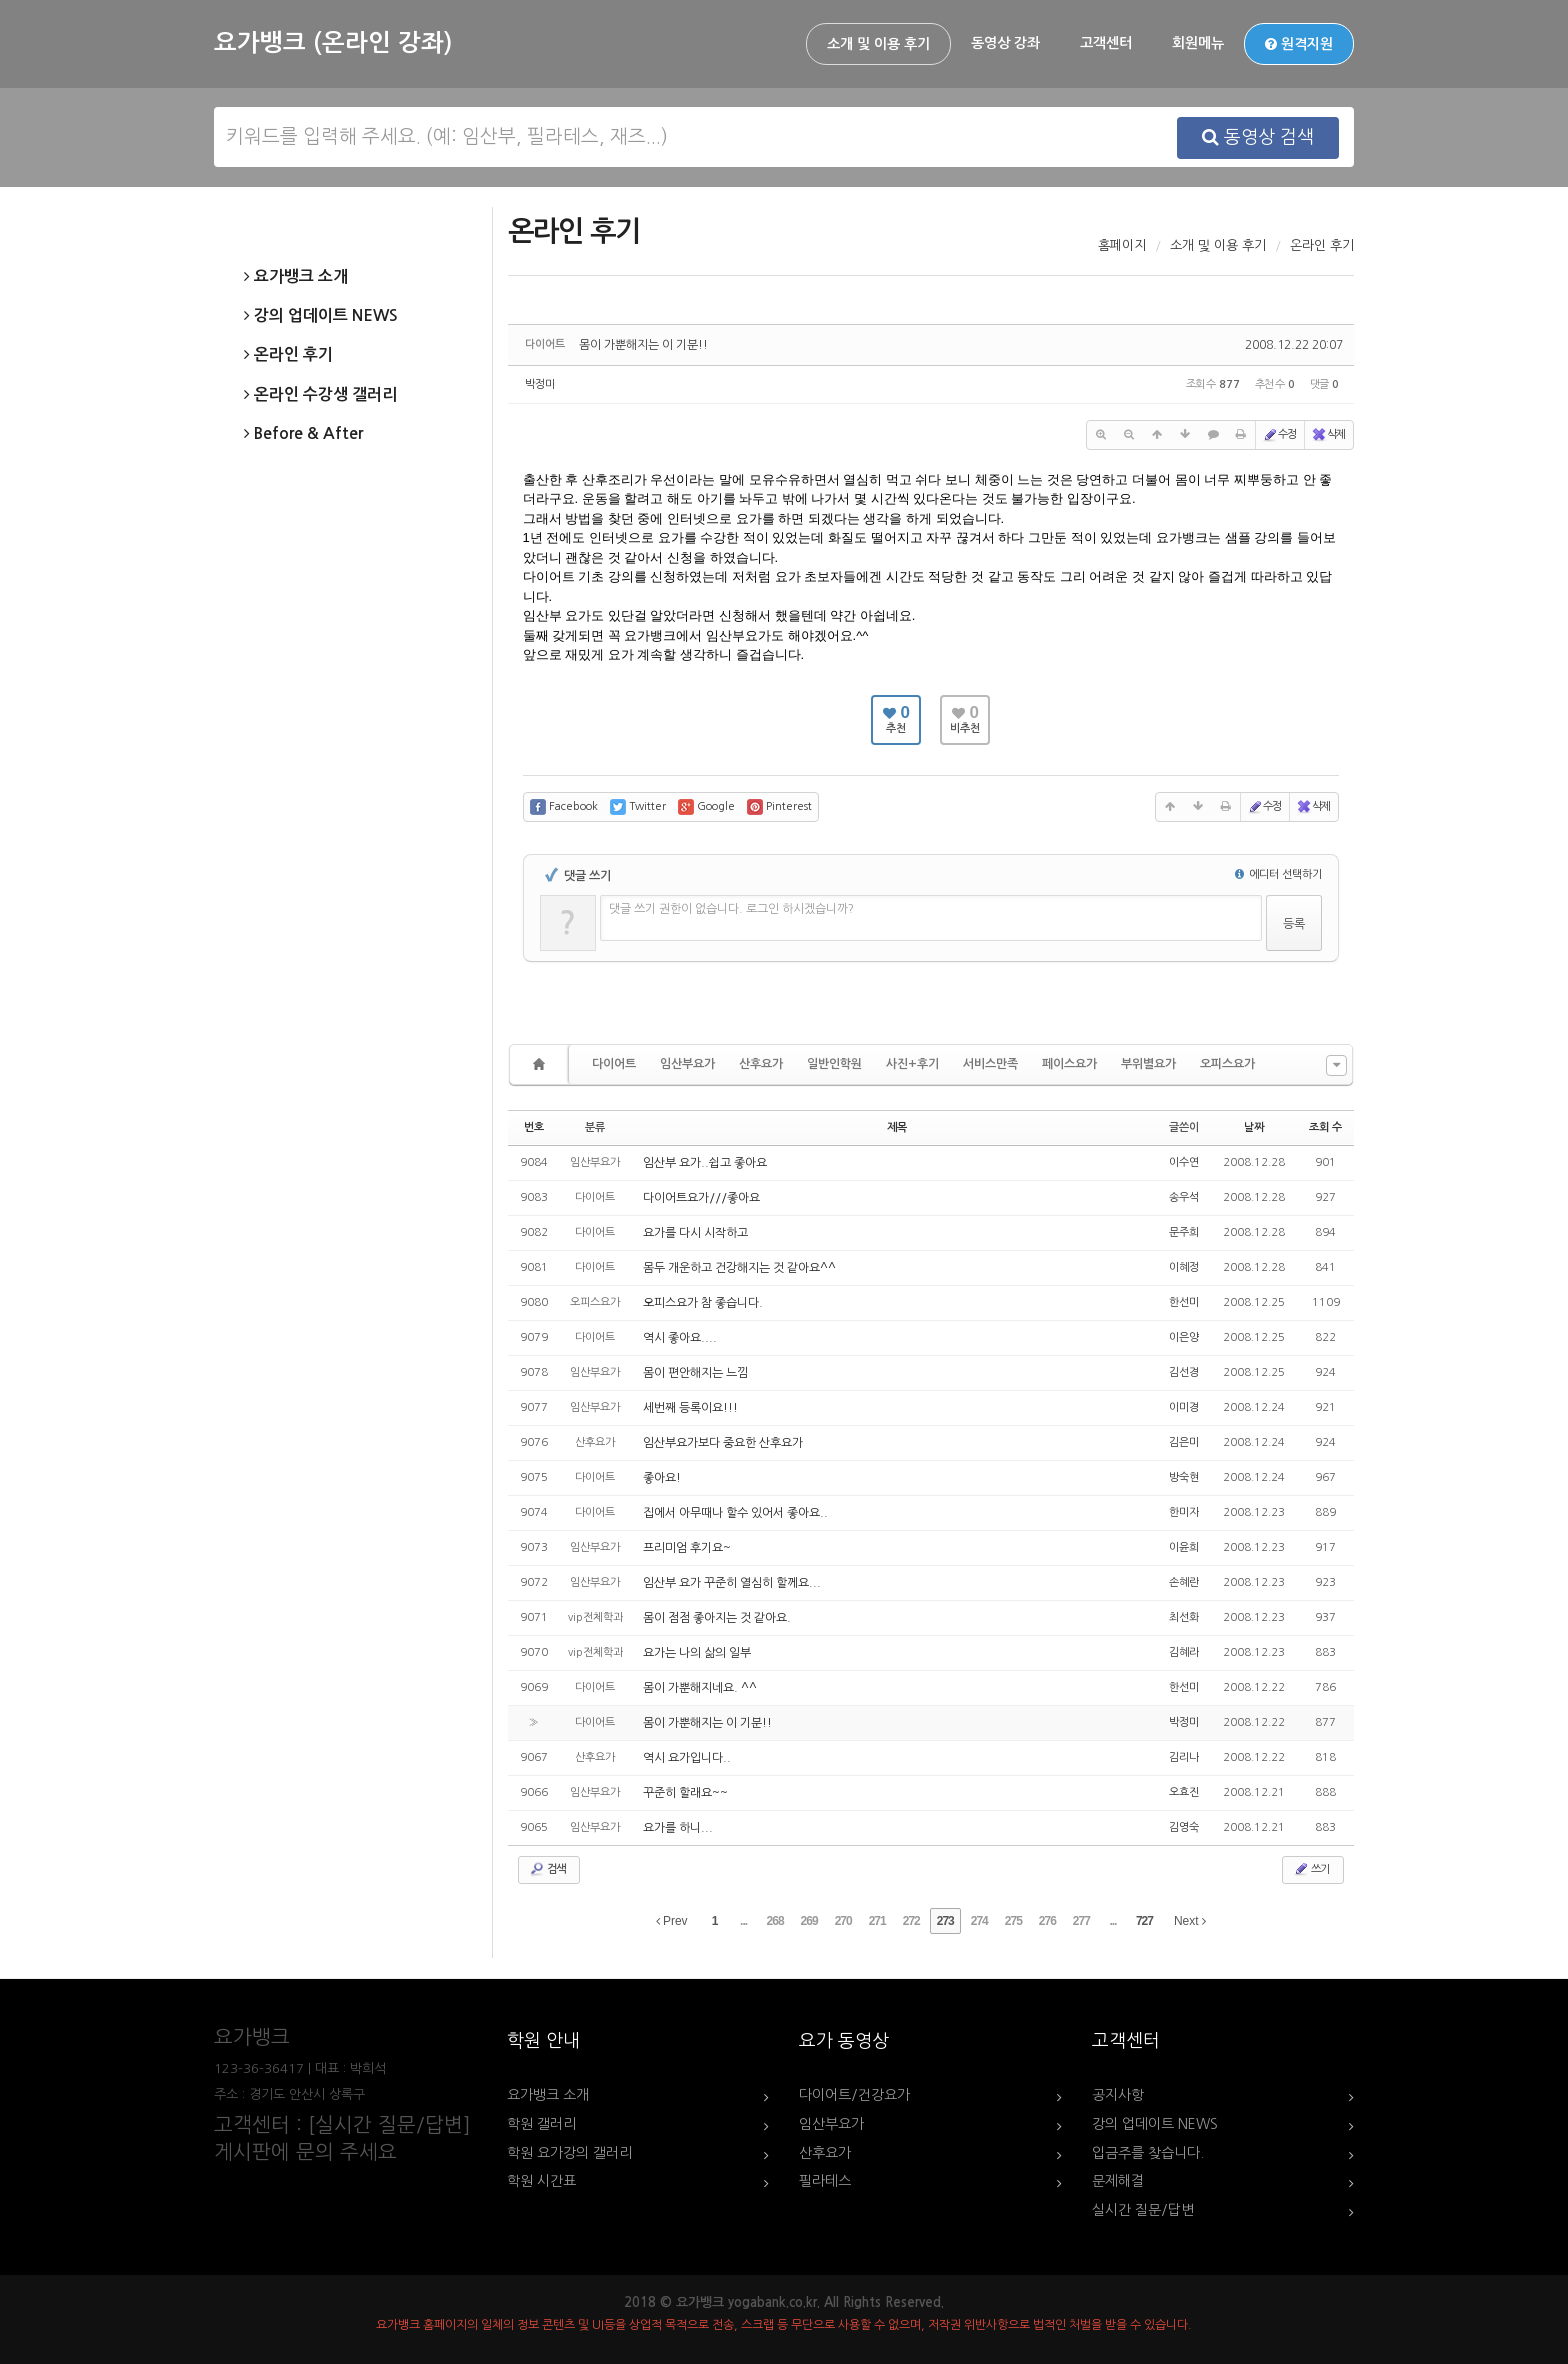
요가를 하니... (678, 1828)
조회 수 (1325, 1127)
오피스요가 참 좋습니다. (703, 1303)
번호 (534, 1127)
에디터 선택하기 (1278, 874)
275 (1013, 1921)
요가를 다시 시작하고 (695, 1233)
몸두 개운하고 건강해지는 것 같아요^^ (739, 1268)
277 (1081, 1921)
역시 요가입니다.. (687, 1758)
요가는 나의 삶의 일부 (697, 1653)
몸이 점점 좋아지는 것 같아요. (717, 1618)
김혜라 (1184, 1652)
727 (1144, 1921)
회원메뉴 (1198, 43)
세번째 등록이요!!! (690, 1408)
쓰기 (1311, 1869)
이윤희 (1184, 1547)
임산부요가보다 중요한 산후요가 (723, 1443)
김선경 (1184, 1372)
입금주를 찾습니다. (1148, 2153)
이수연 (1184, 1162)
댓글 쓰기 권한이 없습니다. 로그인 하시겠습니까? (731, 909)
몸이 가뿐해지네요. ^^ (700, 1688)
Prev (672, 1921)
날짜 (1254, 1127)
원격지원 (1299, 44)
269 (809, 1921)
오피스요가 (1227, 1064)
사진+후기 (912, 1064)
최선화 (1184, 1617)
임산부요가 (687, 1064)
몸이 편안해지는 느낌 (695, 1373)
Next (1190, 1921)
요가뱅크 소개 (296, 277)
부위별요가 (1148, 1064)
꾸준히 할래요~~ (685, 1793)
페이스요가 (1069, 1064)
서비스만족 (990, 1064)
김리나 (1184, 1757)
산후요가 (761, 1064)
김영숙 (1184, 1827)
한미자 (1184, 1512)
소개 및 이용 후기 (878, 44)
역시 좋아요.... (680, 1338)
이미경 (1184, 1407)
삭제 (1328, 435)
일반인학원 (834, 1064)
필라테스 (825, 2181)
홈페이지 (1122, 245)
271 (877, 1921)
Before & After (303, 434)
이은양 (1184, 1337)
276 (1047, 1921)
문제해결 (1118, 2181)
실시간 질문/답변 (1143, 2210)
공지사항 (1118, 2095)
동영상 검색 (1258, 137)
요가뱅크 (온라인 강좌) (333, 43)
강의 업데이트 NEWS (321, 316)
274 (979, 1921)
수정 (1279, 435)
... (743, 1921)
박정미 (540, 384)
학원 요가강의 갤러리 (569, 2153)
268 (775, 1921)
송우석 (1184, 1197)
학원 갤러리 (541, 2124)
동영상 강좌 (1005, 43)
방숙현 (1184, 1477)
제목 (897, 1127)
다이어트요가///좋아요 (701, 1198)
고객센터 (1106, 43)
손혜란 (1184, 1582)
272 (911, 1921)
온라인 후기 (288, 355)
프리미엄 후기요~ (687, 1548)
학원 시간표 (541, 2181)
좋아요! (662, 1478)
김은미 (1184, 1442)
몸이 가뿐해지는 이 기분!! (643, 345)
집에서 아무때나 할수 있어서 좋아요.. (735, 1513)
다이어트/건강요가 (854, 2095)
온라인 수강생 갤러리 (320, 395)
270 (843, 1921)
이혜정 (1184, 1267)
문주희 (1184, 1232)
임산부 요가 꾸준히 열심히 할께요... (732, 1583)
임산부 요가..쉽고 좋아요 (705, 1163)
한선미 (1184, 1302)
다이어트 (614, 1064)
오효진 (1184, 1792)
